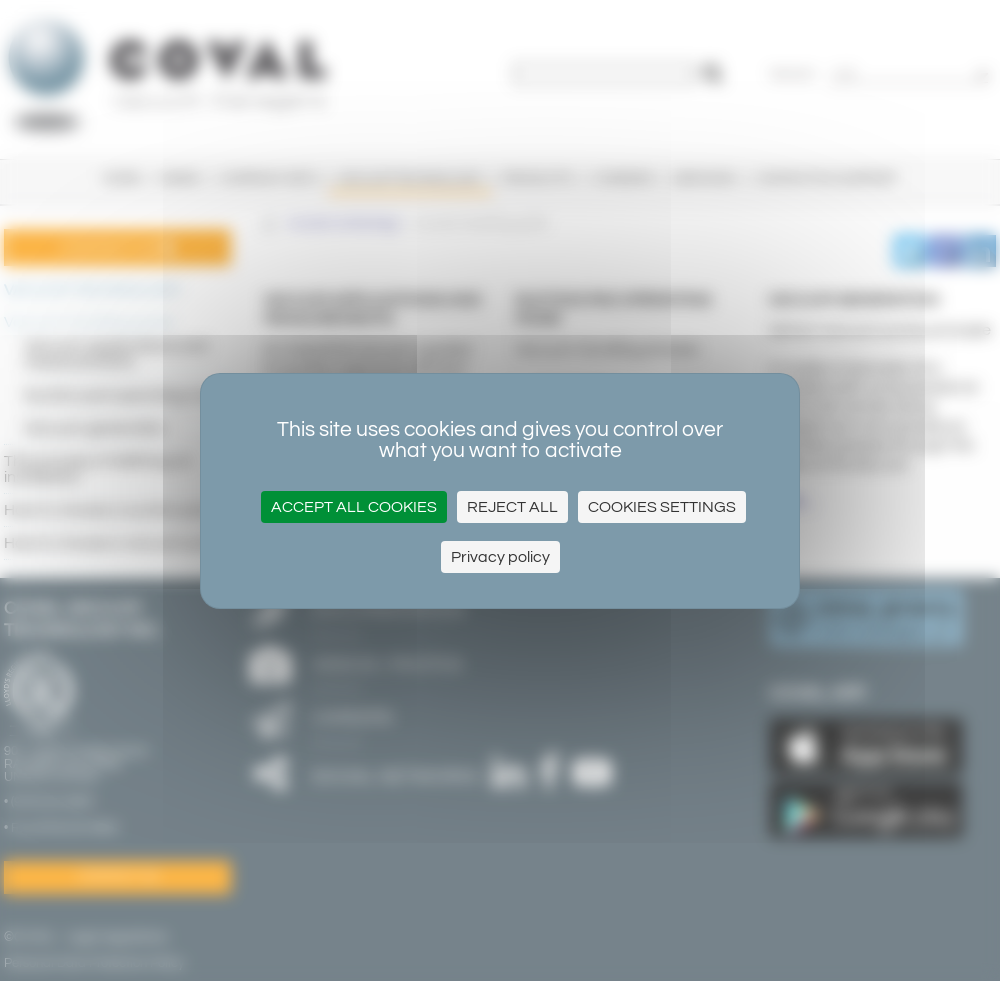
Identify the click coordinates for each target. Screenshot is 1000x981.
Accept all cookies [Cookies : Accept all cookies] (354, 507)
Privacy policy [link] (500, 557)
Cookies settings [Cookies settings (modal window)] (662, 507)
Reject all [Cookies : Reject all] (512, 507)
